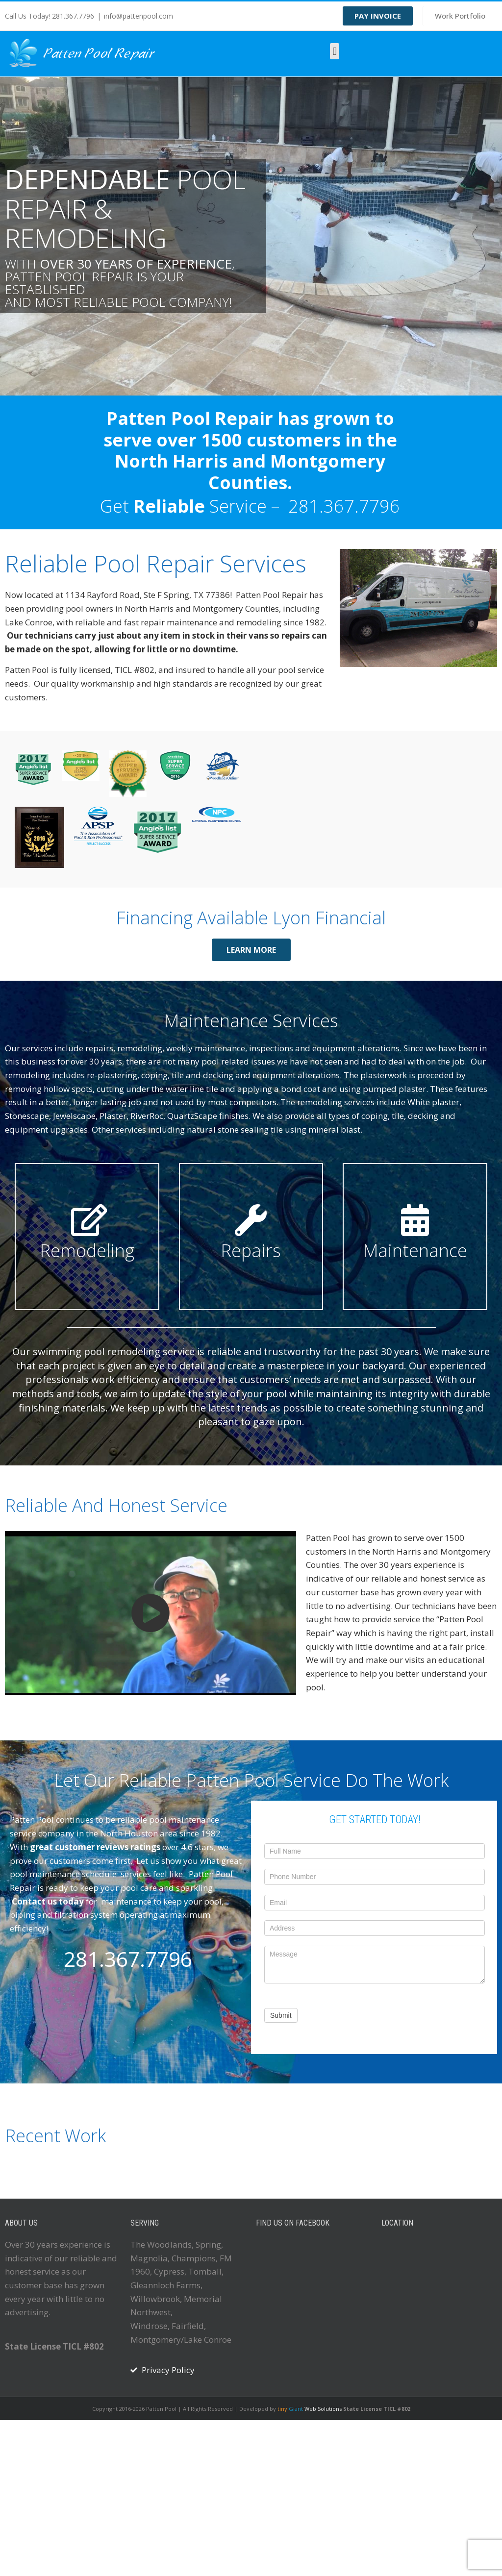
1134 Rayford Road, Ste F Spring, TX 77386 (147, 594)
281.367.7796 (344, 506)
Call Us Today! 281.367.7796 (49, 16)
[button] (334, 51)
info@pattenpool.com (138, 16)
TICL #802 (134, 669)
